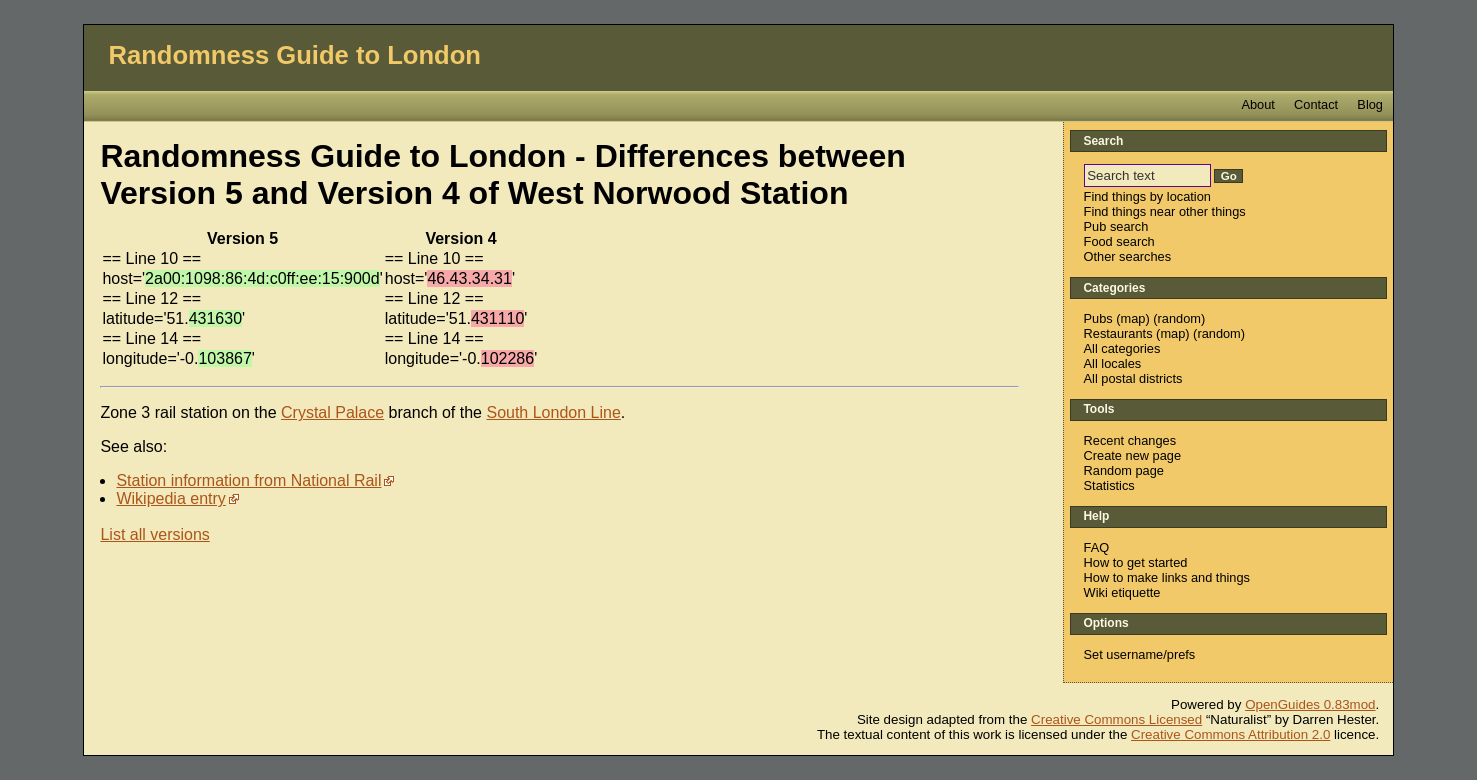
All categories (1122, 348)
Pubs (1098, 318)
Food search (1119, 241)
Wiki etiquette (1122, 592)
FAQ (1097, 547)
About (1257, 104)
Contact (1316, 104)
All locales (1113, 363)
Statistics (1109, 485)
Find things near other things (1165, 211)
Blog (1370, 104)
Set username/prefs (1140, 654)
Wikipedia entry (170, 498)
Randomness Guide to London (294, 55)
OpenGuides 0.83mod (1310, 704)
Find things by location (1147, 196)
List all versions (154, 534)
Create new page (1132, 455)
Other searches (1128, 256)
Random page (1124, 470)
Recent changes (1130, 440)
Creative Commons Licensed (1116, 719)
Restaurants (1118, 333)
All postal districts (1133, 378)
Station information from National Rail (248, 480)
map (1133, 318)
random (1179, 318)
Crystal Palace (332, 412)
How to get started (1136, 562)
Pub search (1116, 226)
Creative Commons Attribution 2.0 (1230, 734)
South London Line (553, 412)
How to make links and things (1167, 577)
